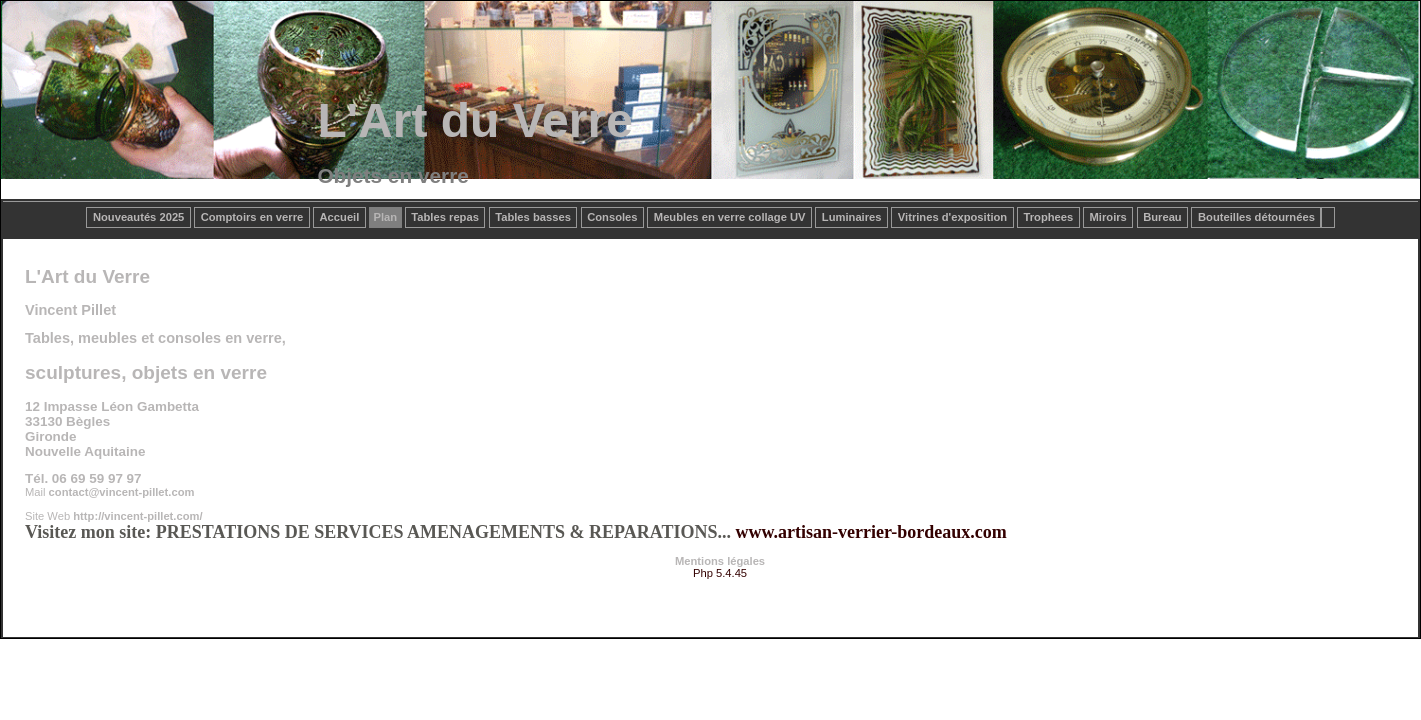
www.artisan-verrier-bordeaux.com (870, 532)
